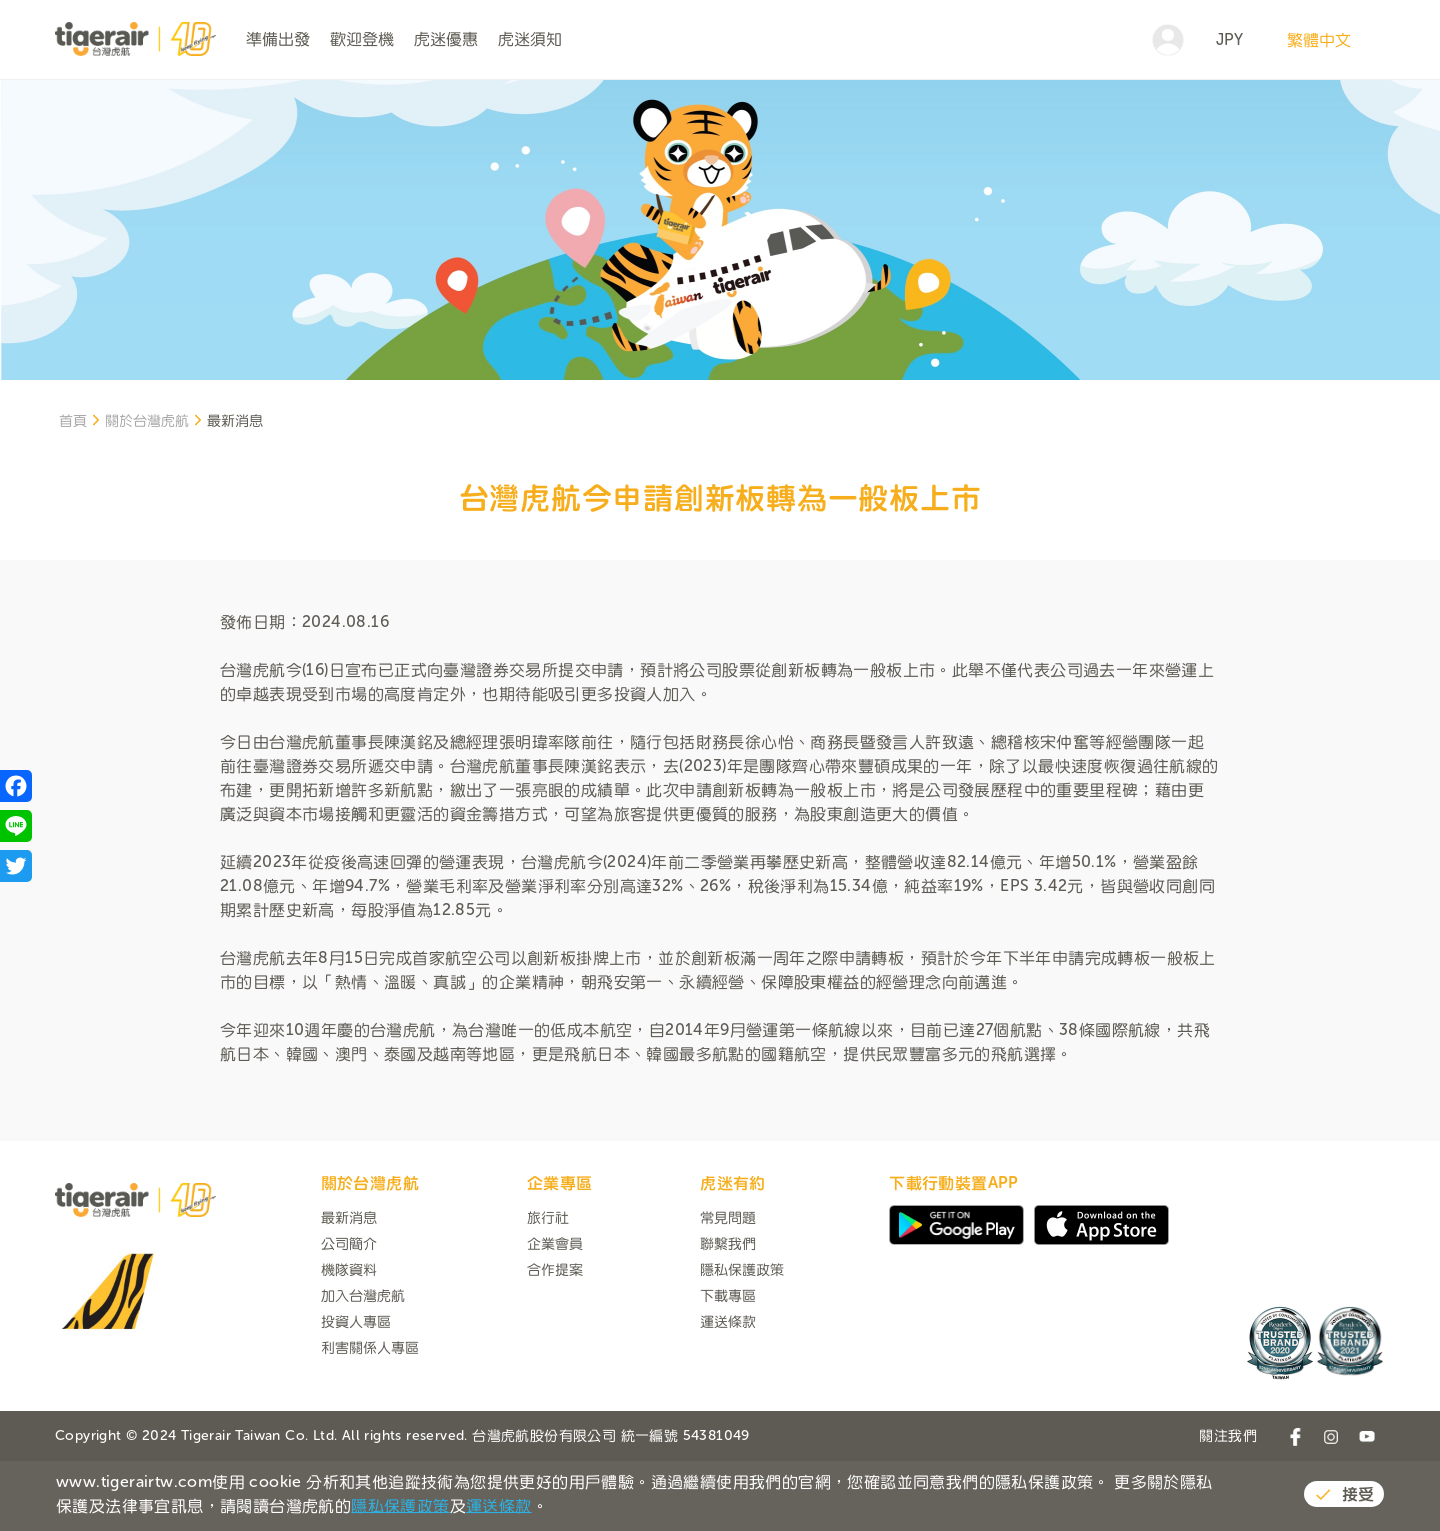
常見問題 (728, 1291)
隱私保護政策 (742, 1343)
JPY (1229, 39)
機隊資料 (349, 1343)
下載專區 (728, 1369)
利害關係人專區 (370, 1421)
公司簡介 (349, 1317)
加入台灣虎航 (363, 1369)
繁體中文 (1319, 39)
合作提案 (555, 1343)
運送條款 (728, 1395)
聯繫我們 (728, 1317)
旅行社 (548, 1291)
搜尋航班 (1274, 116)
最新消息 (349, 1291)
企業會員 (555, 1317)
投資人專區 (356, 1395)
